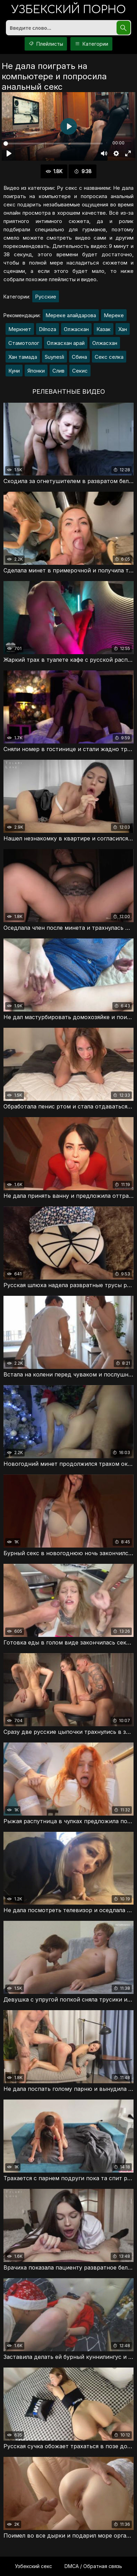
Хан (122, 329)
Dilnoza (47, 329)
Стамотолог (23, 343)
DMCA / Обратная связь (93, 2566)
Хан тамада (22, 357)
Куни (14, 370)
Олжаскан (76, 329)
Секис (80, 370)
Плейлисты (45, 44)
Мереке (114, 315)
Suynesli (54, 357)
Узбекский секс (33, 2566)
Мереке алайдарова (70, 315)
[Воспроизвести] (9, 153)
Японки (36, 370)
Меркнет (19, 329)
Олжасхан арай (66, 343)
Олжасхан (104, 343)
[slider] (53, 143)
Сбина (79, 357)
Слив (58, 370)
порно (68, 10)
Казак (103, 329)
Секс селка (109, 357)
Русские (45, 296)
